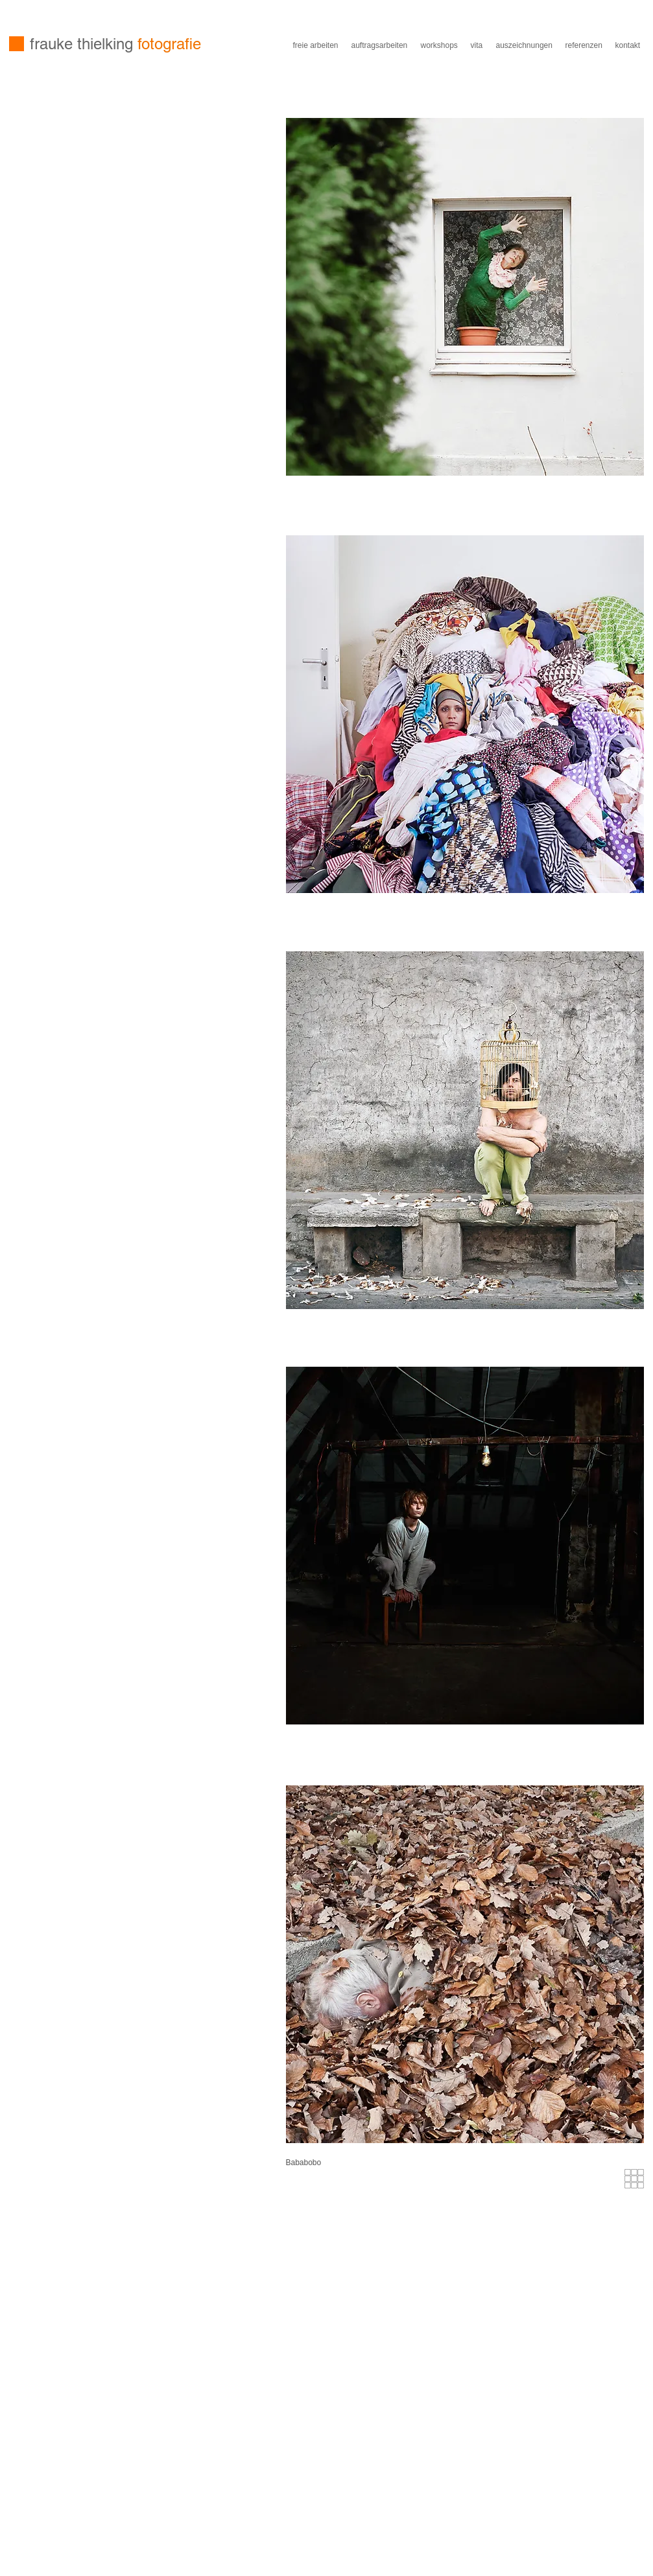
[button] (328, 2163)
